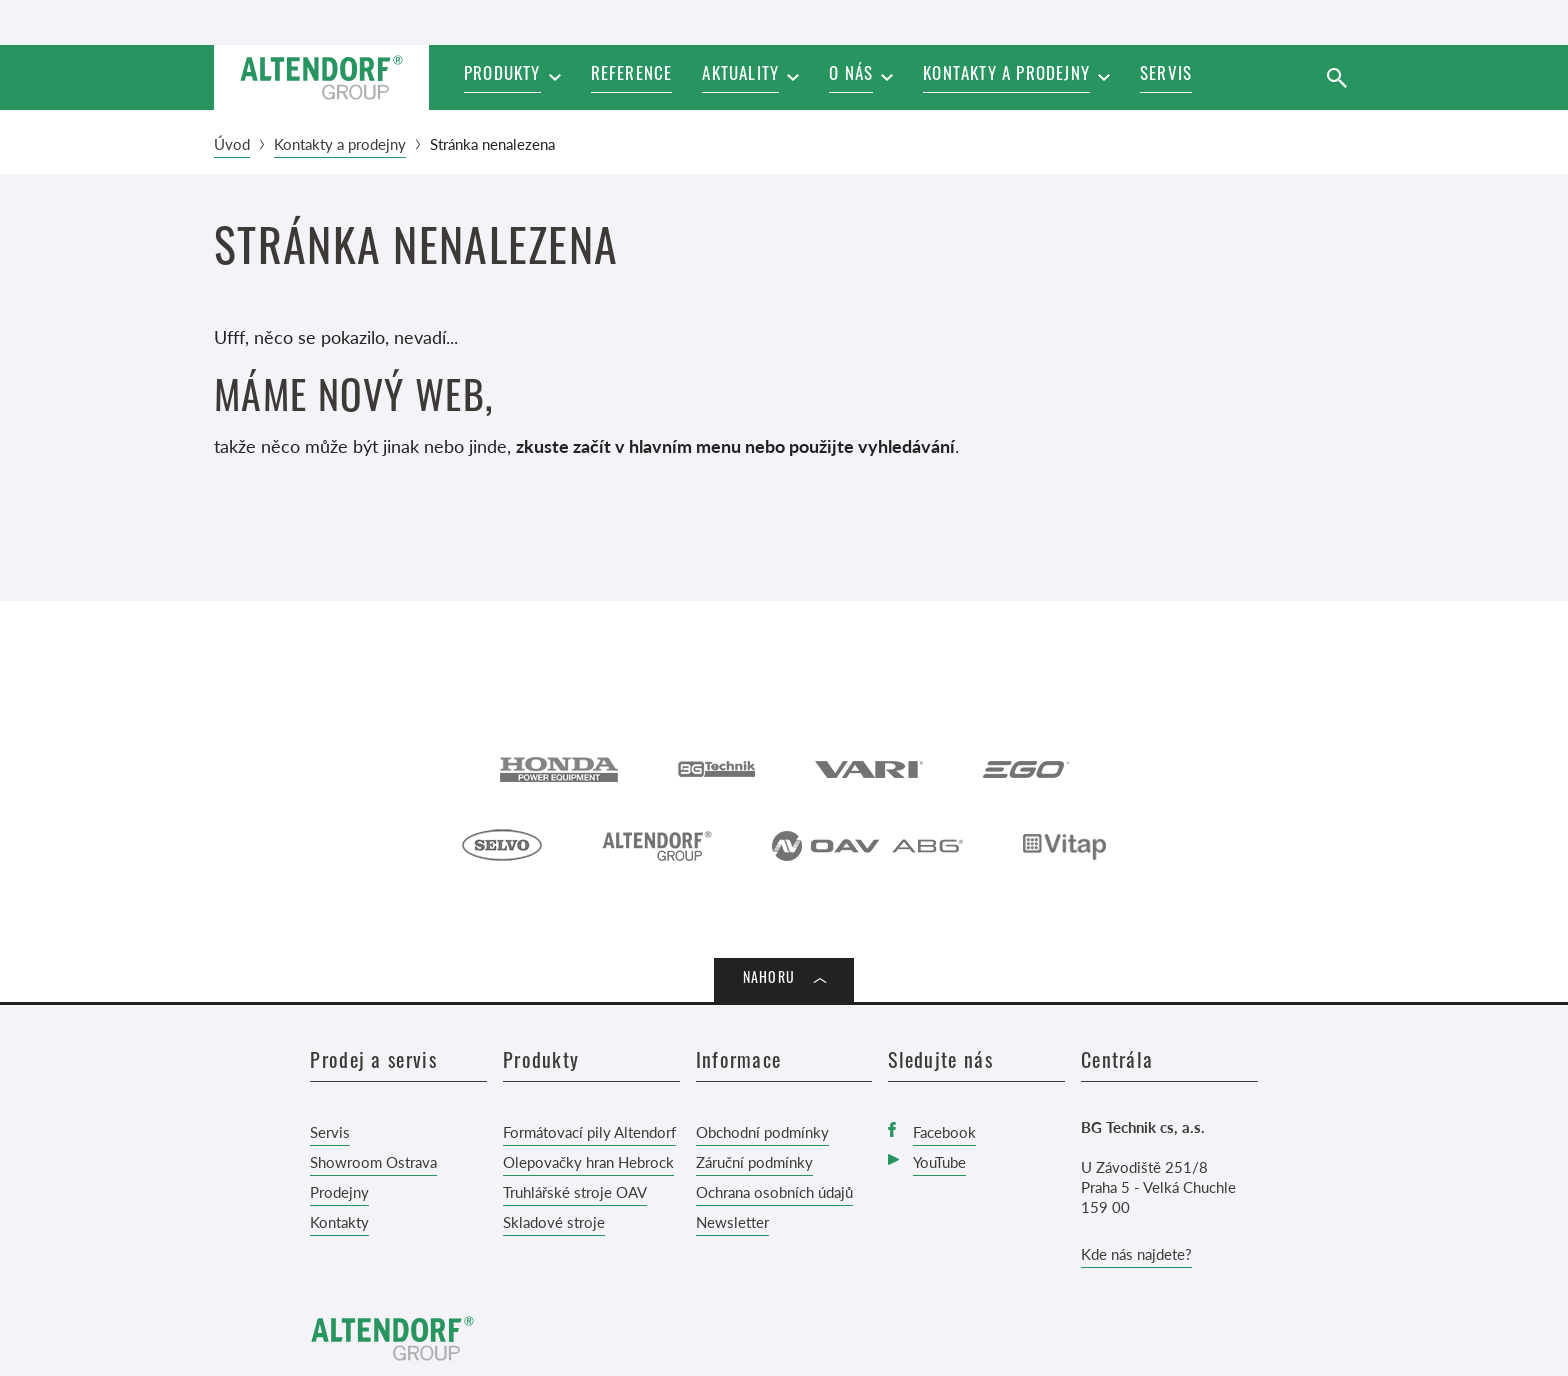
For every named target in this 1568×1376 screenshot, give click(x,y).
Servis (330, 1131)
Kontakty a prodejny (340, 143)
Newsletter (732, 1221)
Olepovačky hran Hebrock (588, 1161)
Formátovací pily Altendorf (589, 1131)
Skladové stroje (554, 1221)
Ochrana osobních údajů (774, 1191)
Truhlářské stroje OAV (575, 1191)
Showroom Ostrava (373, 1161)
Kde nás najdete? (1136, 1253)
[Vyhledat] (1336, 77)
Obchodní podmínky (762, 1131)
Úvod (232, 143)
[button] (750, 77)
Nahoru (769, 979)
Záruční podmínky (754, 1161)
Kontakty (339, 1221)
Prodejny (339, 1191)
